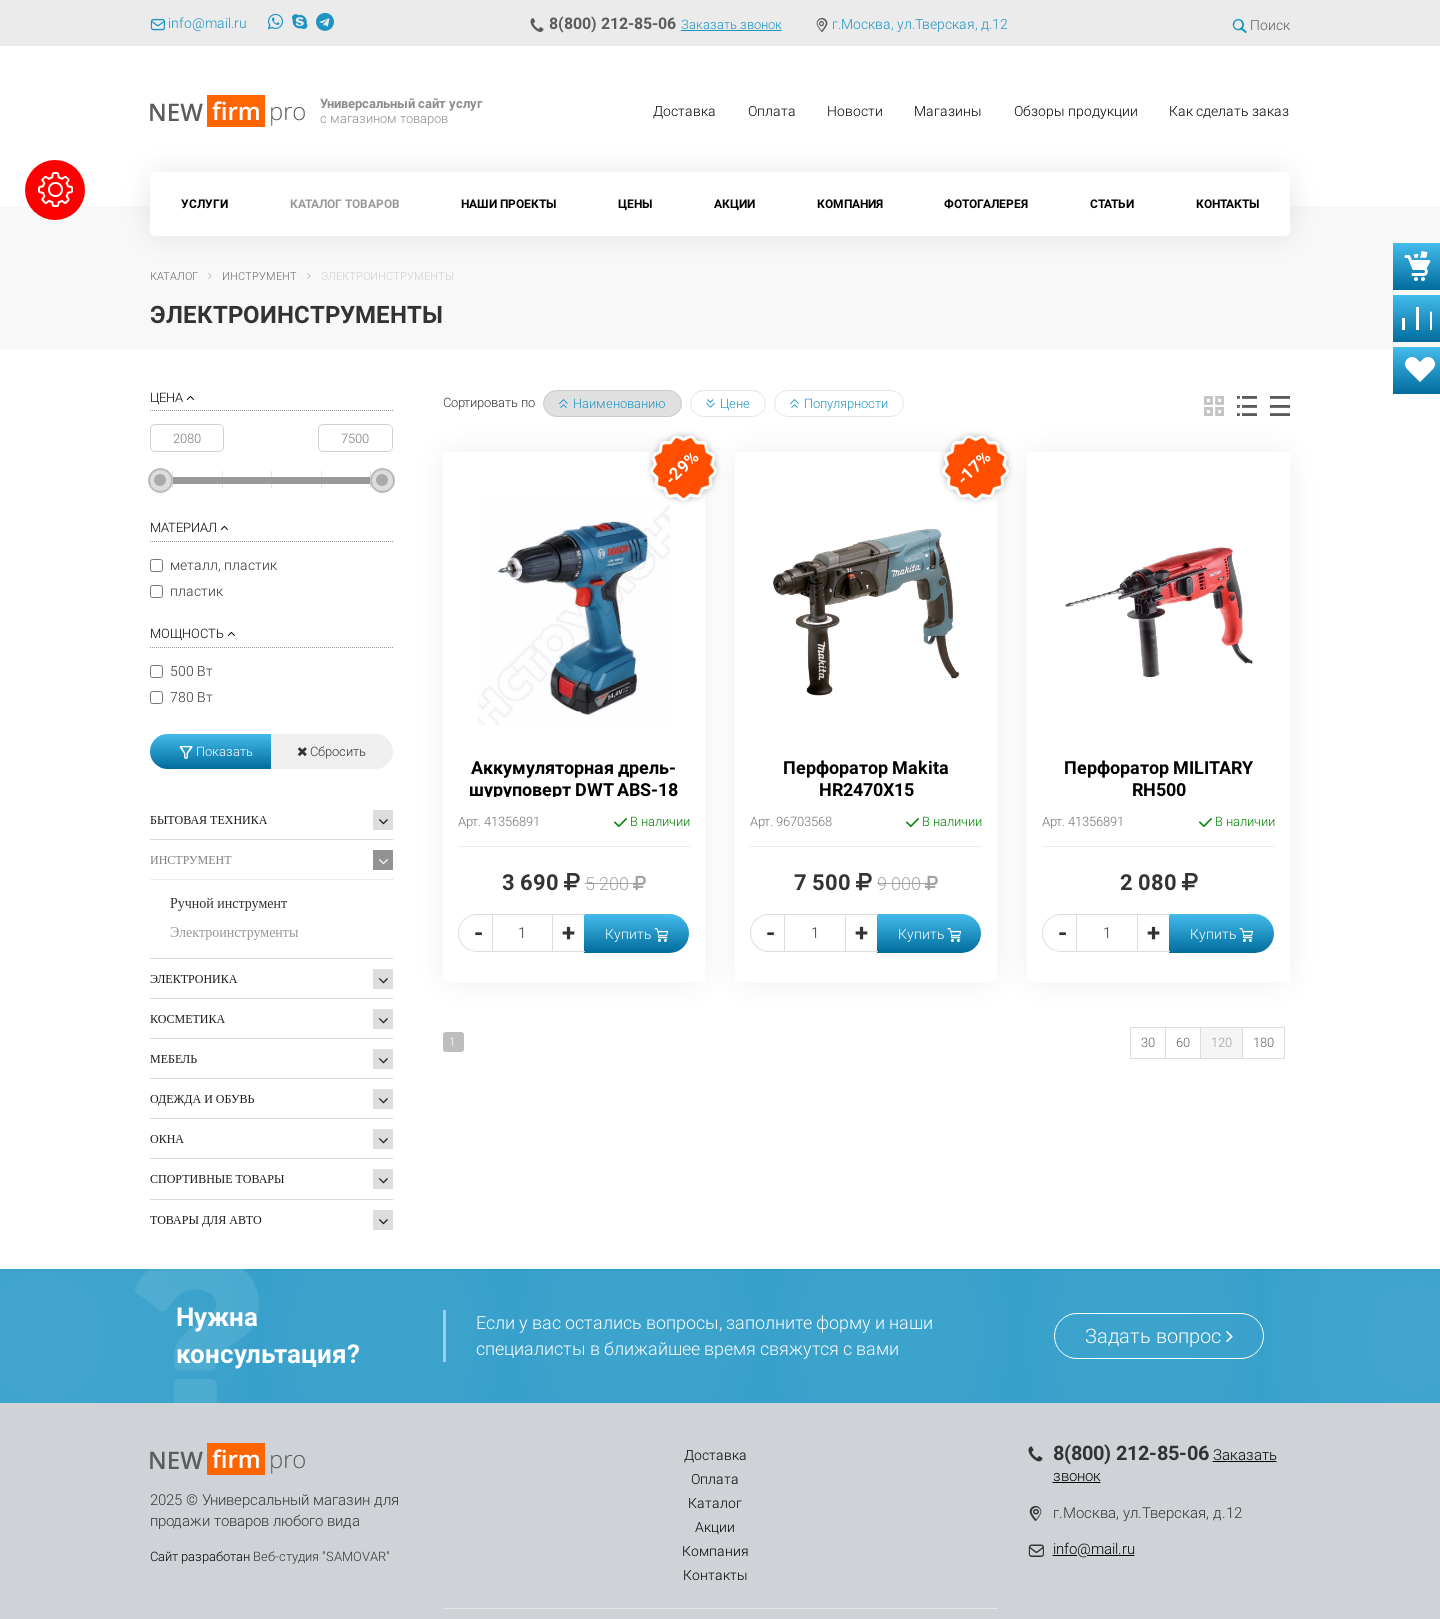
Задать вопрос (1159, 1336)
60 (1183, 1042)
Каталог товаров (345, 204)
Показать (216, 751)
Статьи (1112, 204)
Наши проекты (508, 204)
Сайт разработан (200, 1556)
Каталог (666, 1455)
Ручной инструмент (228, 903)
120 (1221, 1042)
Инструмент (191, 860)
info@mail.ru (1094, 1549)
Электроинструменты (234, 932)
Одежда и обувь (202, 1099)
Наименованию (612, 403)
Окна (167, 1139)
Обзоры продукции (1076, 111)
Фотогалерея (986, 204)
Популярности (839, 403)
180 (1263, 1042)
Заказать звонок (731, 24)
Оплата (772, 111)
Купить (636, 934)
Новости (855, 111)
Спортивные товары (217, 1179)
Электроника (193, 979)
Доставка (684, 111)
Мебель (173, 1059)
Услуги (204, 204)
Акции (734, 204)
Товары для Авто (206, 1220)
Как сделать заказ (1229, 111)
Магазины (948, 111)
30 (1148, 1042)
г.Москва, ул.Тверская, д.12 (920, 24)
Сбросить (331, 751)
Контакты (1227, 204)
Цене (728, 403)
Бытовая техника (208, 820)
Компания (850, 204)
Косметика (187, 1019)
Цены (635, 204)
